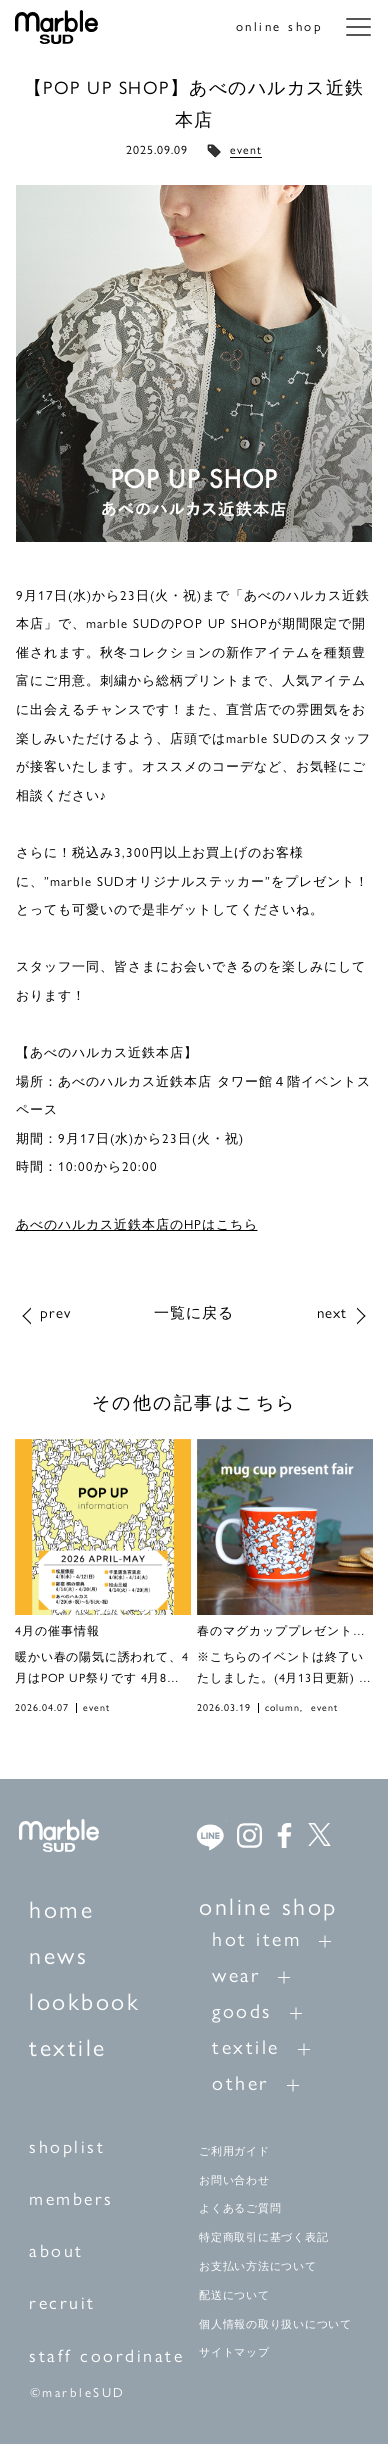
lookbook (84, 2001)
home (61, 1909)
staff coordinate (106, 2356)
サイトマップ (234, 2352)
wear (236, 1975)
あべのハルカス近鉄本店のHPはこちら (137, 1224)
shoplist (67, 2147)
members (71, 2199)
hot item (256, 1939)
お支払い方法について (258, 2266)
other (240, 2083)
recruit (62, 2303)
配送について (234, 2295)
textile (68, 2047)
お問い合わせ (234, 2180)
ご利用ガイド (234, 2151)
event (246, 150)
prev (55, 1313)
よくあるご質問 (240, 2208)
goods (242, 2011)
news (58, 1955)
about (56, 2251)
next (332, 1313)
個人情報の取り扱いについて (275, 2324)
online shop (280, 26)
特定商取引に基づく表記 (263, 2237)
